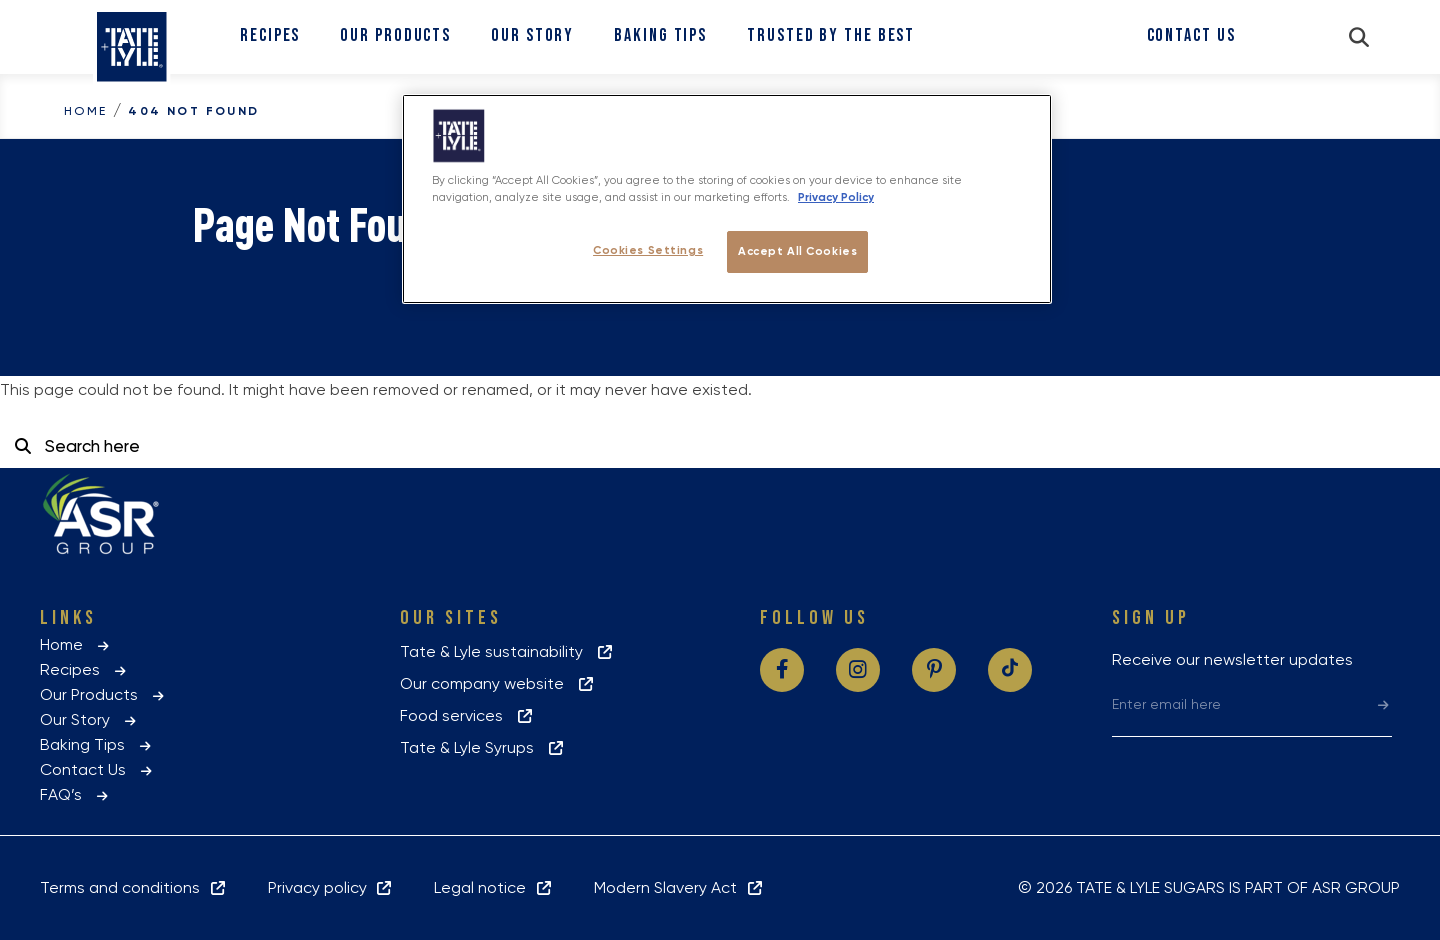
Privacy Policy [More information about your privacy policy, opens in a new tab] (836, 197)
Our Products (395, 35)
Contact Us (1191, 35)
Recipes (270, 35)
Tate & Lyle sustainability (507, 651)
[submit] (1383, 704)
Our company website (498, 683)
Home (86, 111)
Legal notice (494, 887)
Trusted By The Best (831, 35)
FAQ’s (75, 794)
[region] (727, 199)
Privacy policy (331, 887)
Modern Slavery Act (679, 887)
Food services (467, 715)
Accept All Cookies (797, 251)
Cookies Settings (648, 250)
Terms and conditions (134, 887)
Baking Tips (660, 35)
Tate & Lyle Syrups (483, 747)
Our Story (532, 35)
